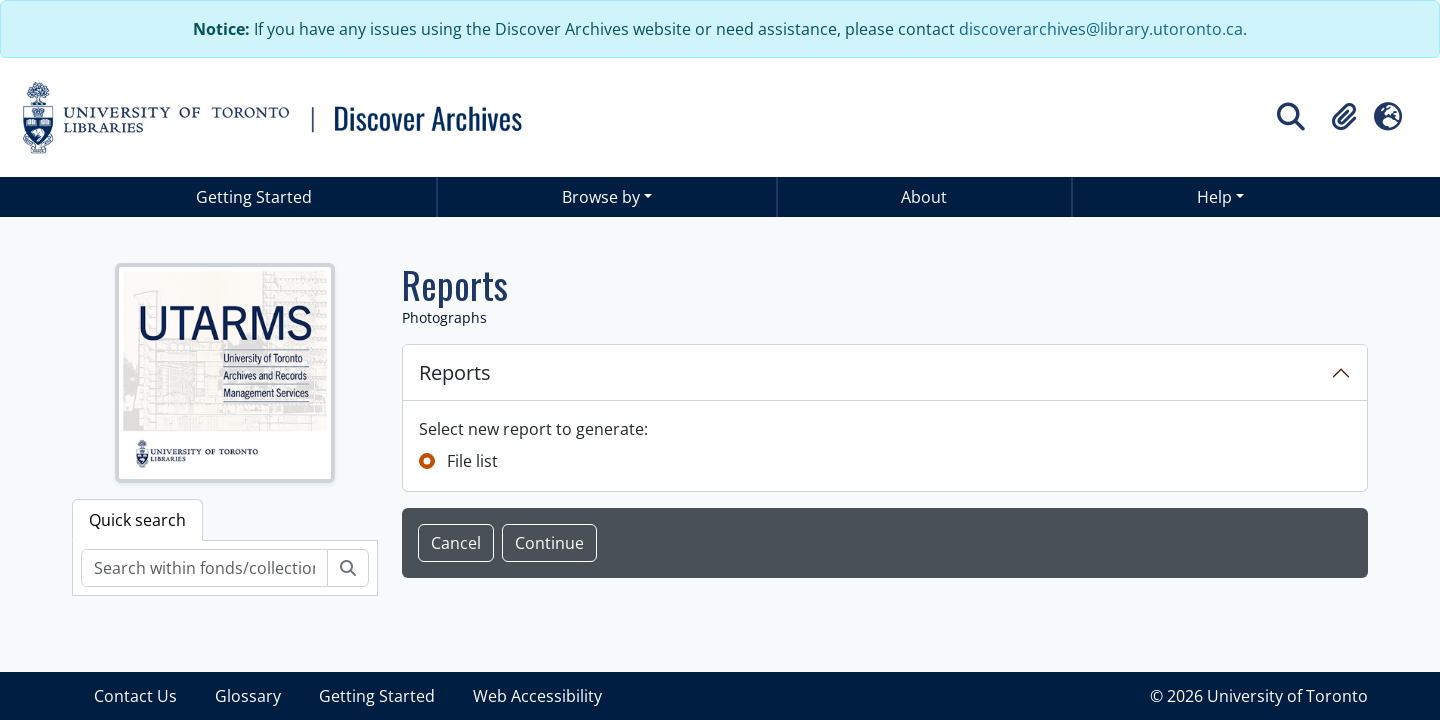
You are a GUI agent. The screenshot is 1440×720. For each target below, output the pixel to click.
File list (472, 461)
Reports (455, 372)
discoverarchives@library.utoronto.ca (1101, 29)
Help (1214, 197)
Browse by (601, 197)
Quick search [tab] (137, 520)
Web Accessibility (537, 696)
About (924, 197)
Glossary (248, 696)
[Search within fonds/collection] (204, 568)
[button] (1344, 117)
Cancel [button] (456, 543)
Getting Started (254, 197)
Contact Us (135, 696)
